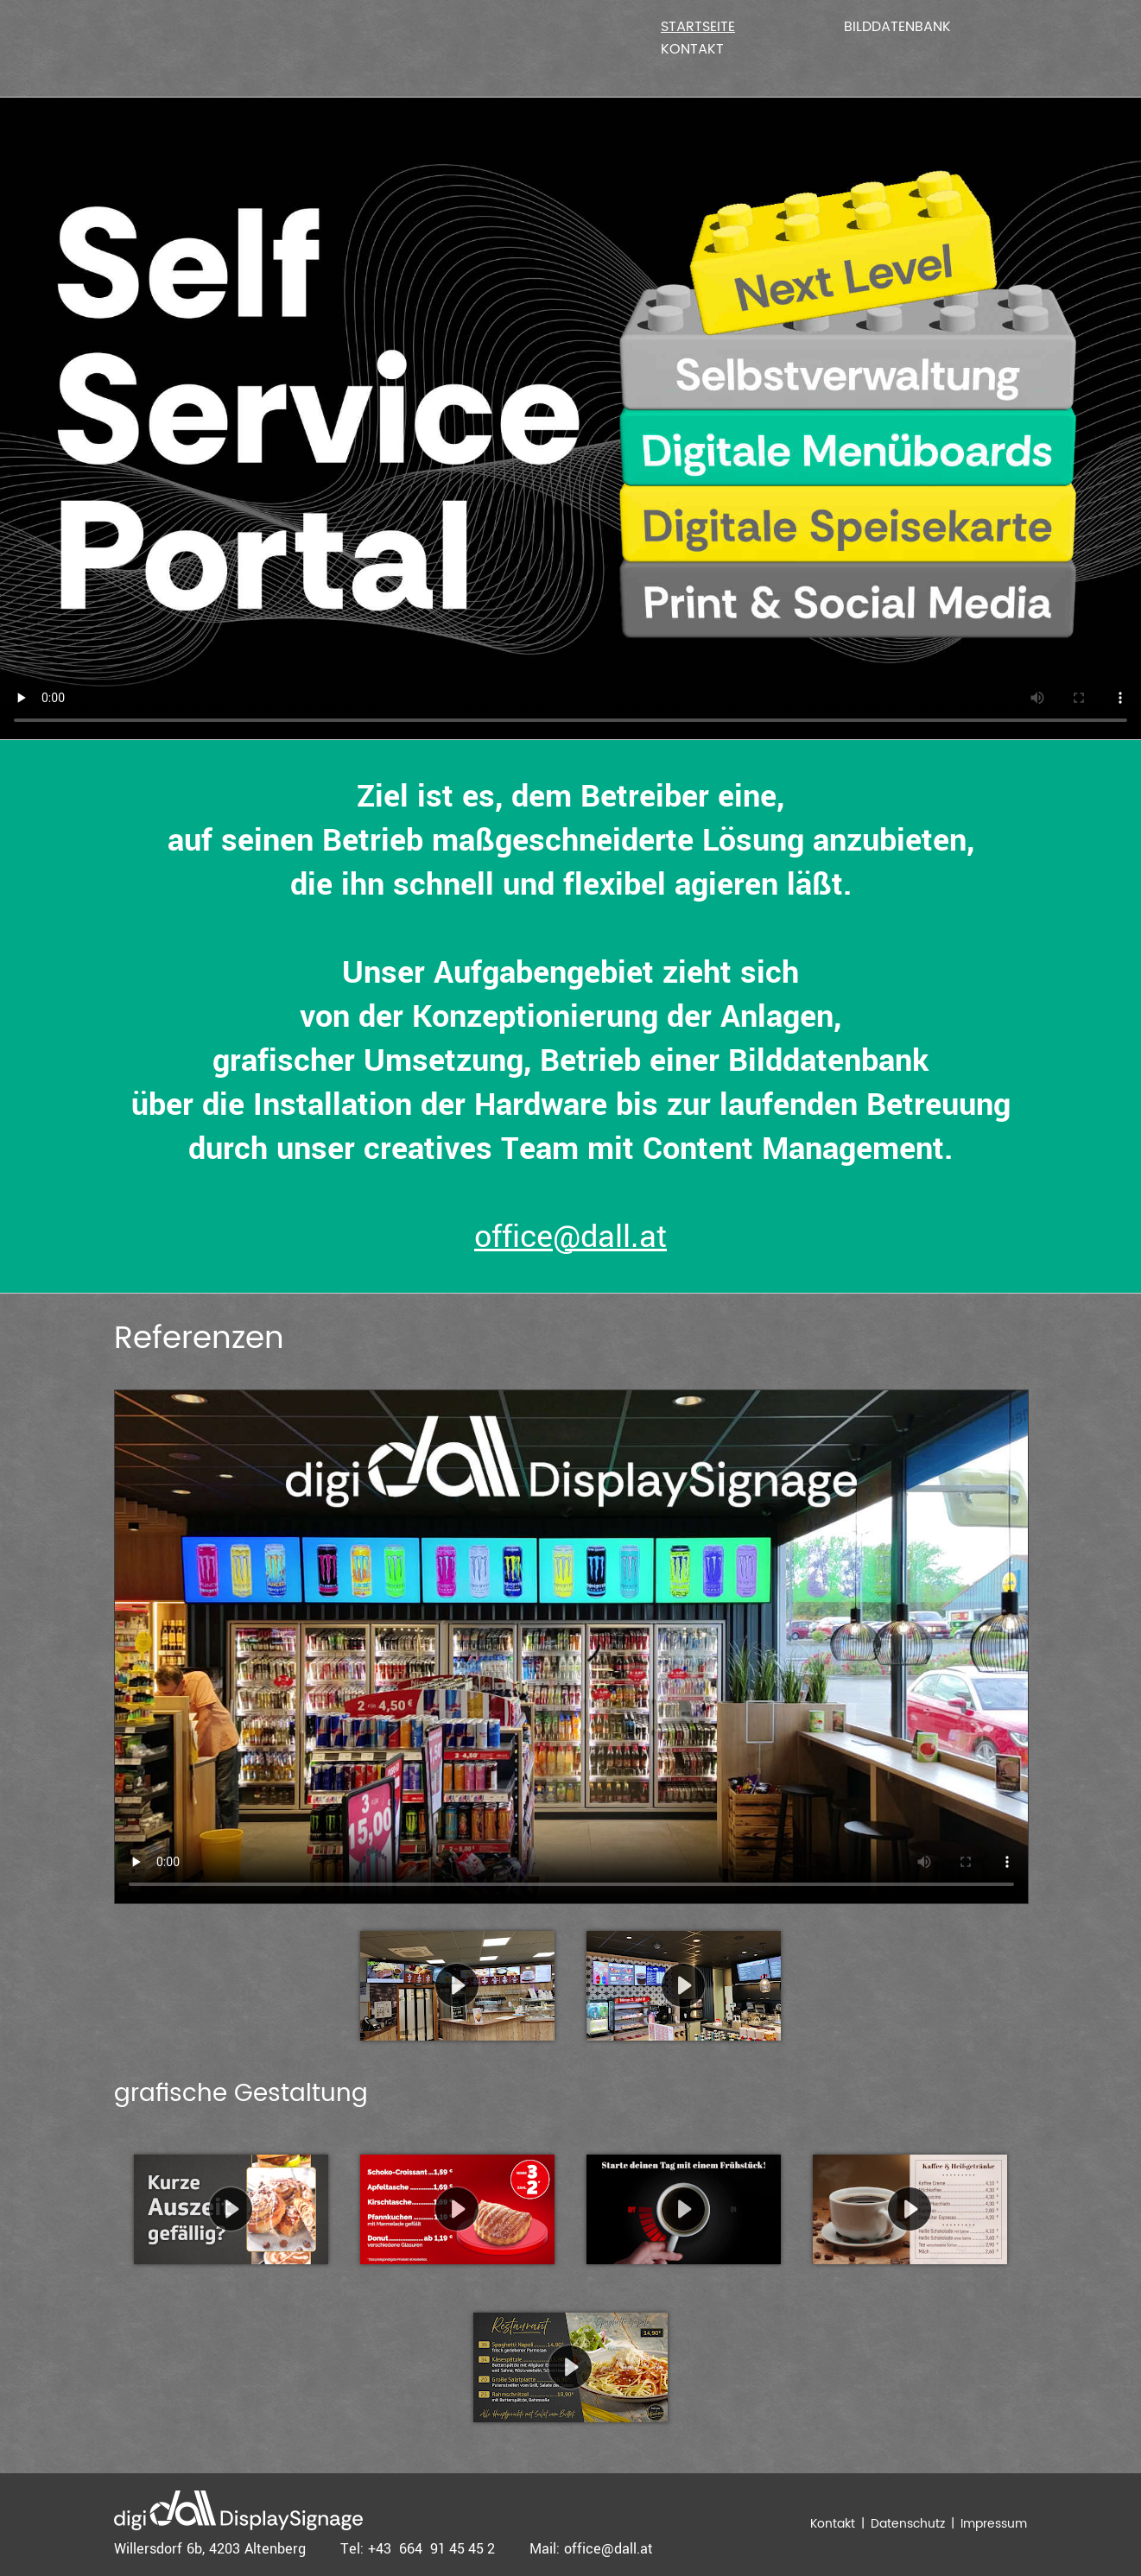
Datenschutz (908, 2524)
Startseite (698, 26)
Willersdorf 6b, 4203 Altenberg (210, 2549)
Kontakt (692, 49)
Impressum (993, 2524)
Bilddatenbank (897, 26)
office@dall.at (570, 1237)
